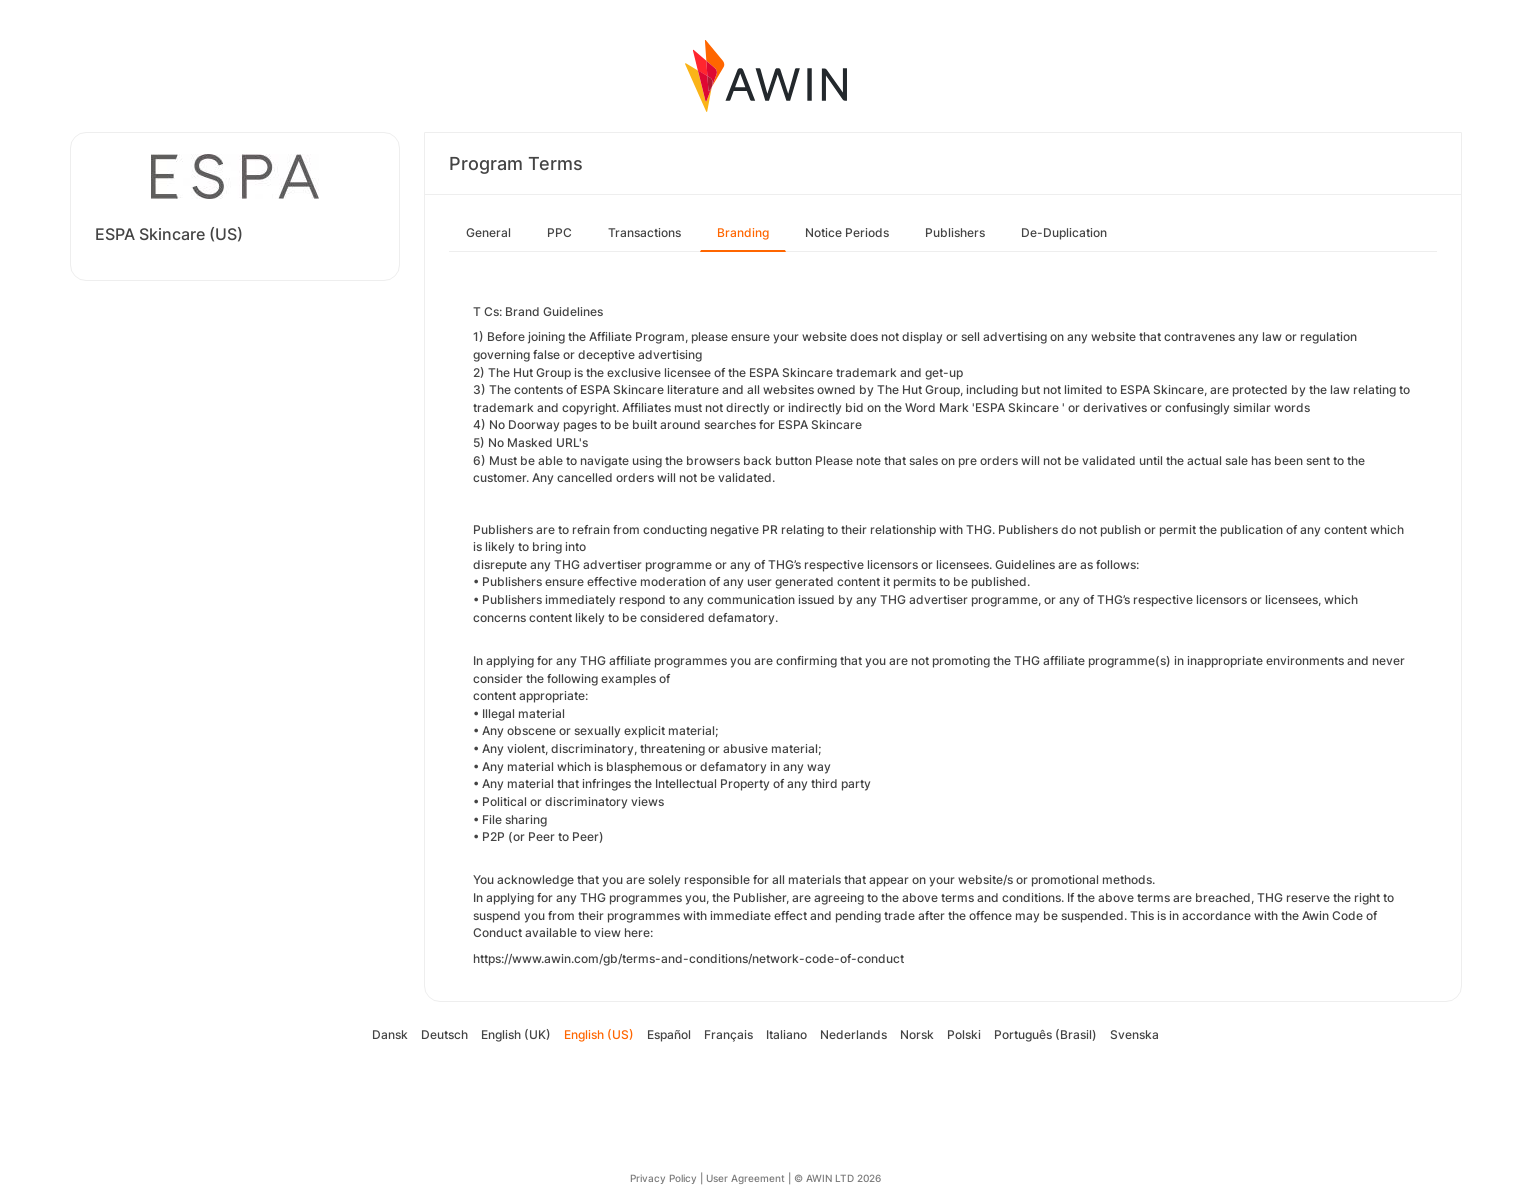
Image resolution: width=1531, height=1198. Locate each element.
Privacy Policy (663, 1178)
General (488, 232)
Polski (964, 1034)
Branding (743, 232)
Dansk (390, 1034)
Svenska (1134, 1034)
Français (728, 1034)
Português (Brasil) (1045, 1034)
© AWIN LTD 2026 (837, 1178)
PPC (559, 232)
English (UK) (516, 1034)
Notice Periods (847, 232)
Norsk (917, 1034)
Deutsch (444, 1034)
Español (669, 1034)
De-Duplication (1064, 232)
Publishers (955, 232)
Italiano (786, 1034)
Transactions (644, 232)
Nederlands (853, 1034)
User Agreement (745, 1178)
